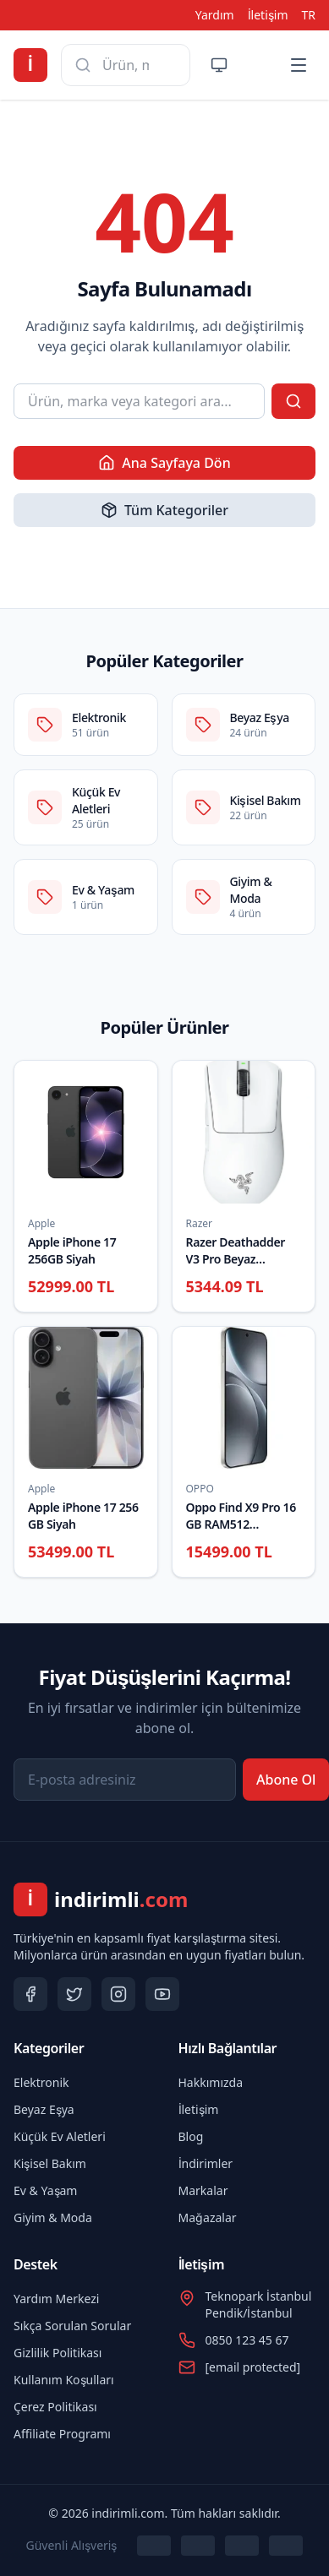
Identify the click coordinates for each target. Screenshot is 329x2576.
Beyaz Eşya (44, 2109)
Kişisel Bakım (50, 2163)
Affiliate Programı (62, 2434)
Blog (191, 2136)
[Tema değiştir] (219, 65)
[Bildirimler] (258, 65)
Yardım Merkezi (56, 2299)
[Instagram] (118, 1994)
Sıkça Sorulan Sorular (72, 2326)
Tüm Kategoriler (164, 510)
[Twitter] (74, 1994)
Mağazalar (207, 2217)
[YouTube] (162, 1994)
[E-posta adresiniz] (125, 1779)
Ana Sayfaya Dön (164, 463)
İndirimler (205, 2163)
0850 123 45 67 (247, 2340)
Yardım (214, 15)
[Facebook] (30, 1994)
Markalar (203, 2190)
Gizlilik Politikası (57, 2353)
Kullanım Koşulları (64, 2380)
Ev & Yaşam (45, 2190)
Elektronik (41, 2082)
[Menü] (298, 65)
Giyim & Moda (53, 2217)
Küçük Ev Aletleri (60, 2136)
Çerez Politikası (55, 2407)
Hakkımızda (211, 2082)
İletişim (268, 15)
